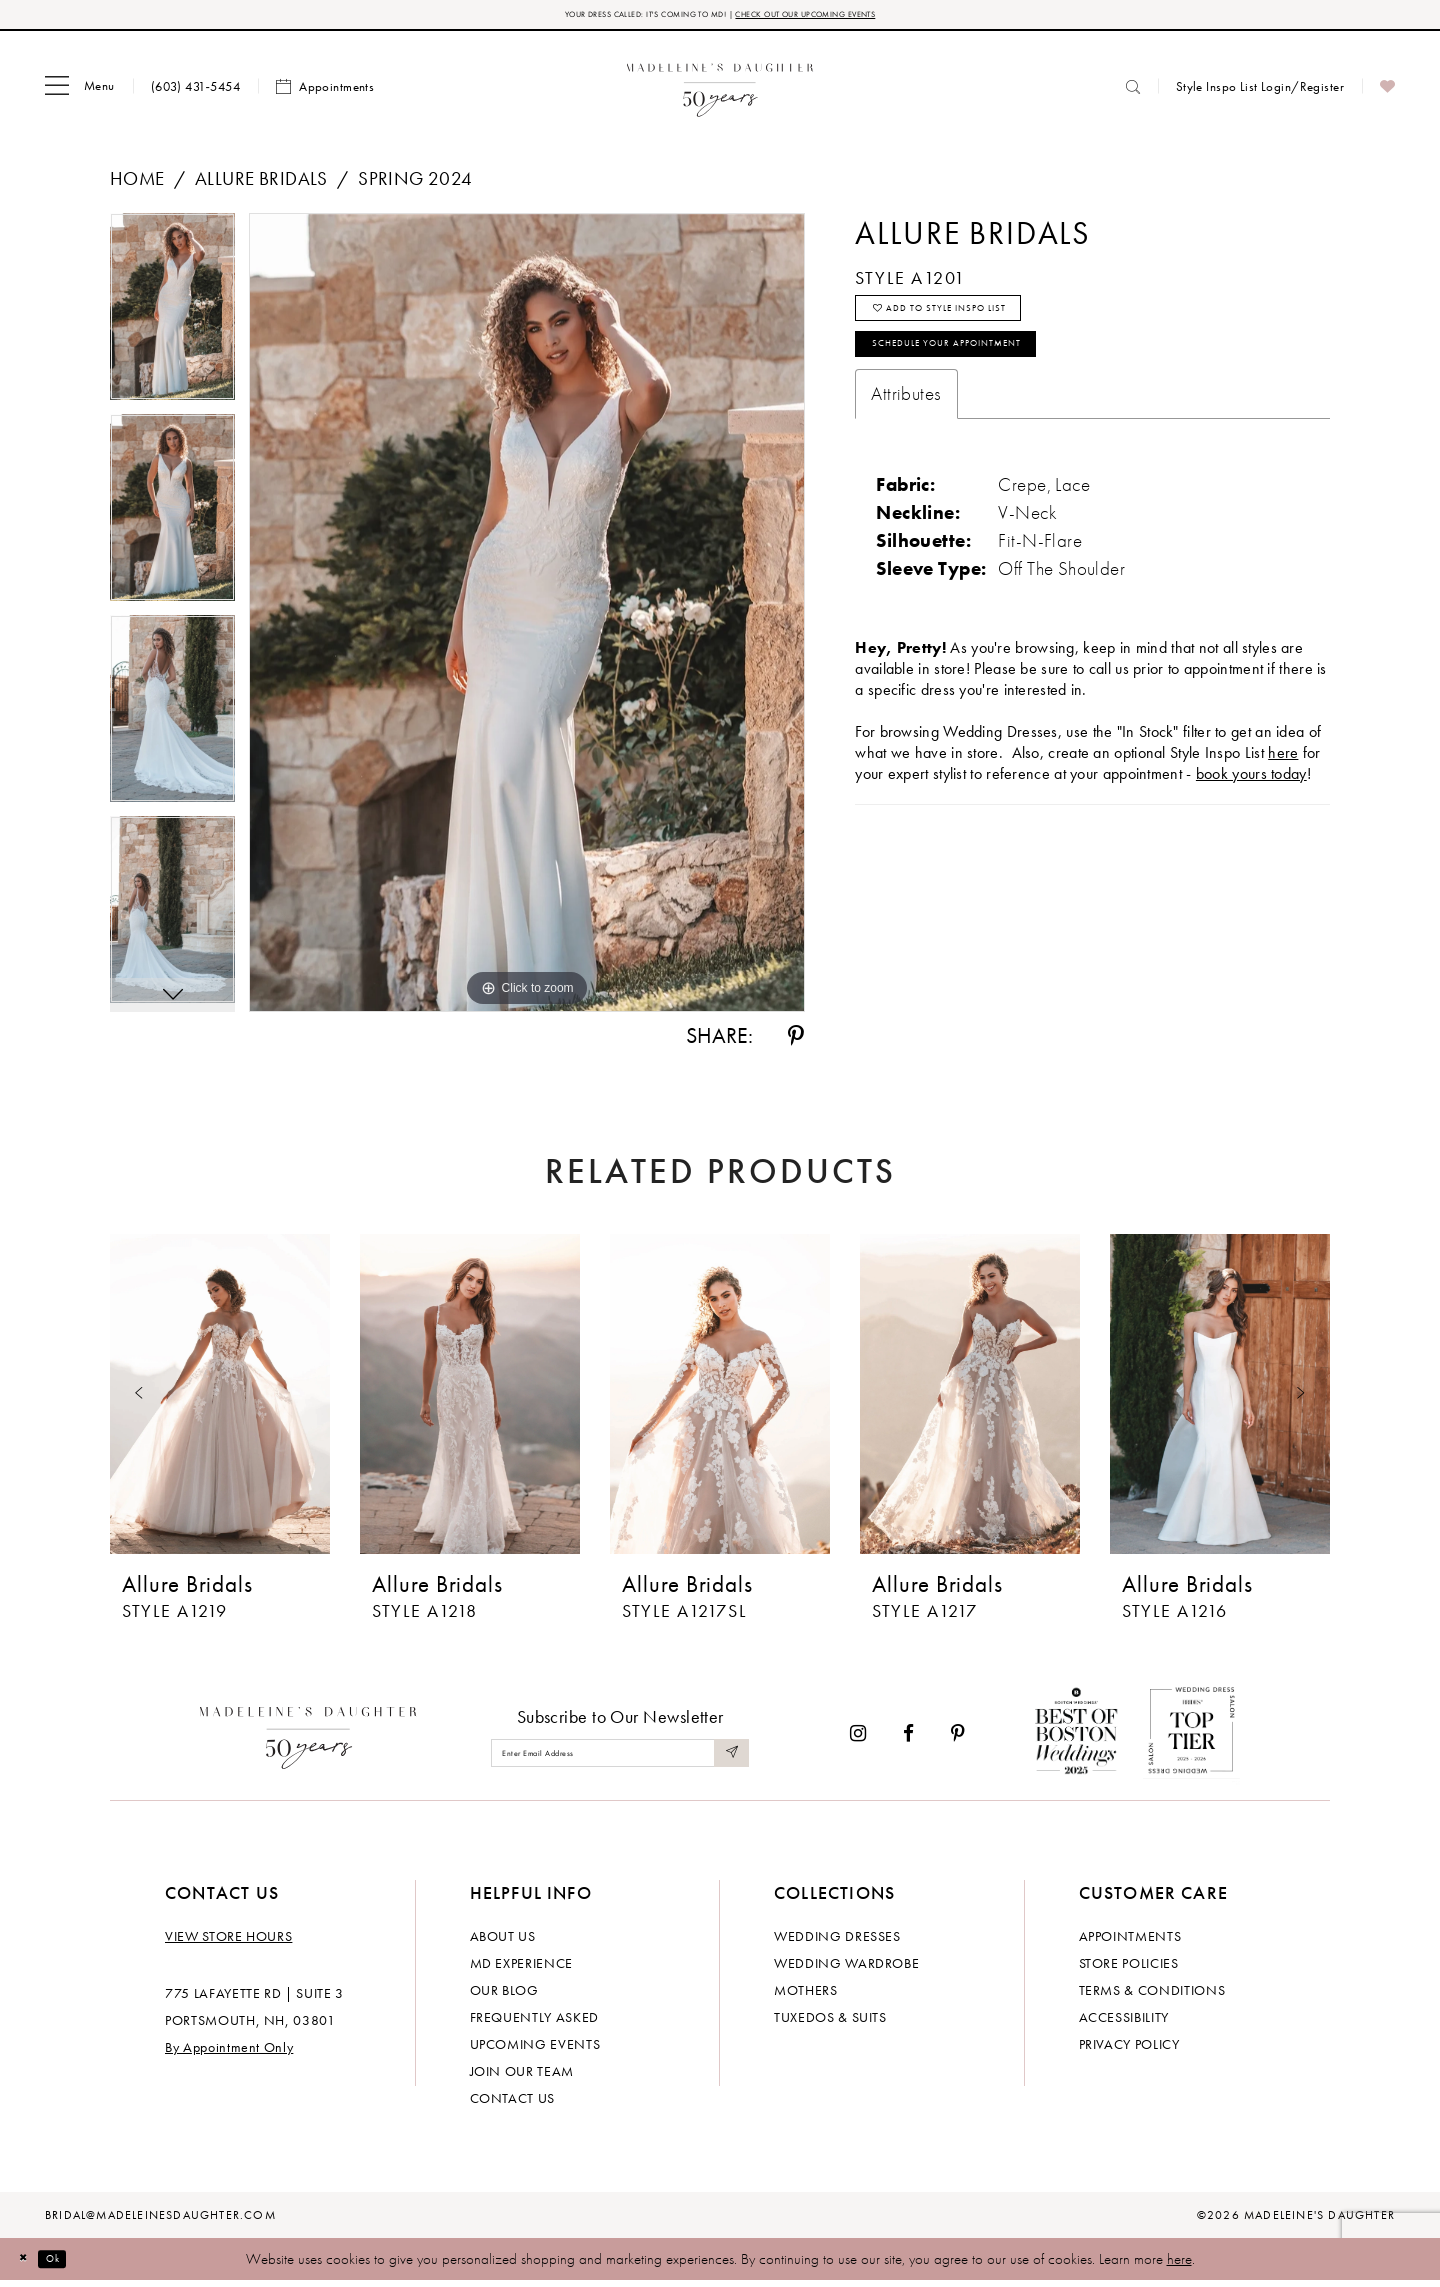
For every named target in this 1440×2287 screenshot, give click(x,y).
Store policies (1129, 1969)
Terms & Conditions (1152, 1996)
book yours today (1251, 818)
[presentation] (220, 1400)
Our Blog (504, 1996)
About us (503, 1942)
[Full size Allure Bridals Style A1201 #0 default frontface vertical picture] (527, 619)
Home (137, 184)
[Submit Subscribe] (728, 1759)
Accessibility (1124, 2023)
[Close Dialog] (30, 2265)
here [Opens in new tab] (1283, 797)
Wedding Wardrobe (846, 1969)
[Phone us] (195, 92)
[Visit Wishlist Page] (1387, 93)
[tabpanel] (172, 319)
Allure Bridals (261, 184)
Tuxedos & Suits (830, 2023)
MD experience (521, 1969)
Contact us (513, 2104)
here (1179, 2265)
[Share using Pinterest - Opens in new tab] (796, 1043)
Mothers (806, 1996)
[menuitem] (80, 93)
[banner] (720, 92)
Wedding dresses (837, 1942)
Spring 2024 (415, 184)
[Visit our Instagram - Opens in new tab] (858, 1739)
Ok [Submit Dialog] (74, 2265)
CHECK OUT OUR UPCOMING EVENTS (858, 17)
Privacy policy (1129, 2050)
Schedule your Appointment (995, 382)
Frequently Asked (534, 2023)
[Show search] (1133, 92)
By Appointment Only (229, 2053)
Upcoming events (535, 2050)
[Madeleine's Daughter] (308, 1740)
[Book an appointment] (325, 93)
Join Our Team (522, 2077)
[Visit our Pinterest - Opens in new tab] (958, 1739)
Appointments (1130, 1942)
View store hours (228, 1942)
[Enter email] (620, 1759)
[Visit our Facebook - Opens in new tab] (908, 1739)
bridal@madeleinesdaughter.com (160, 2221)
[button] (80, 93)
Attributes (906, 438)
